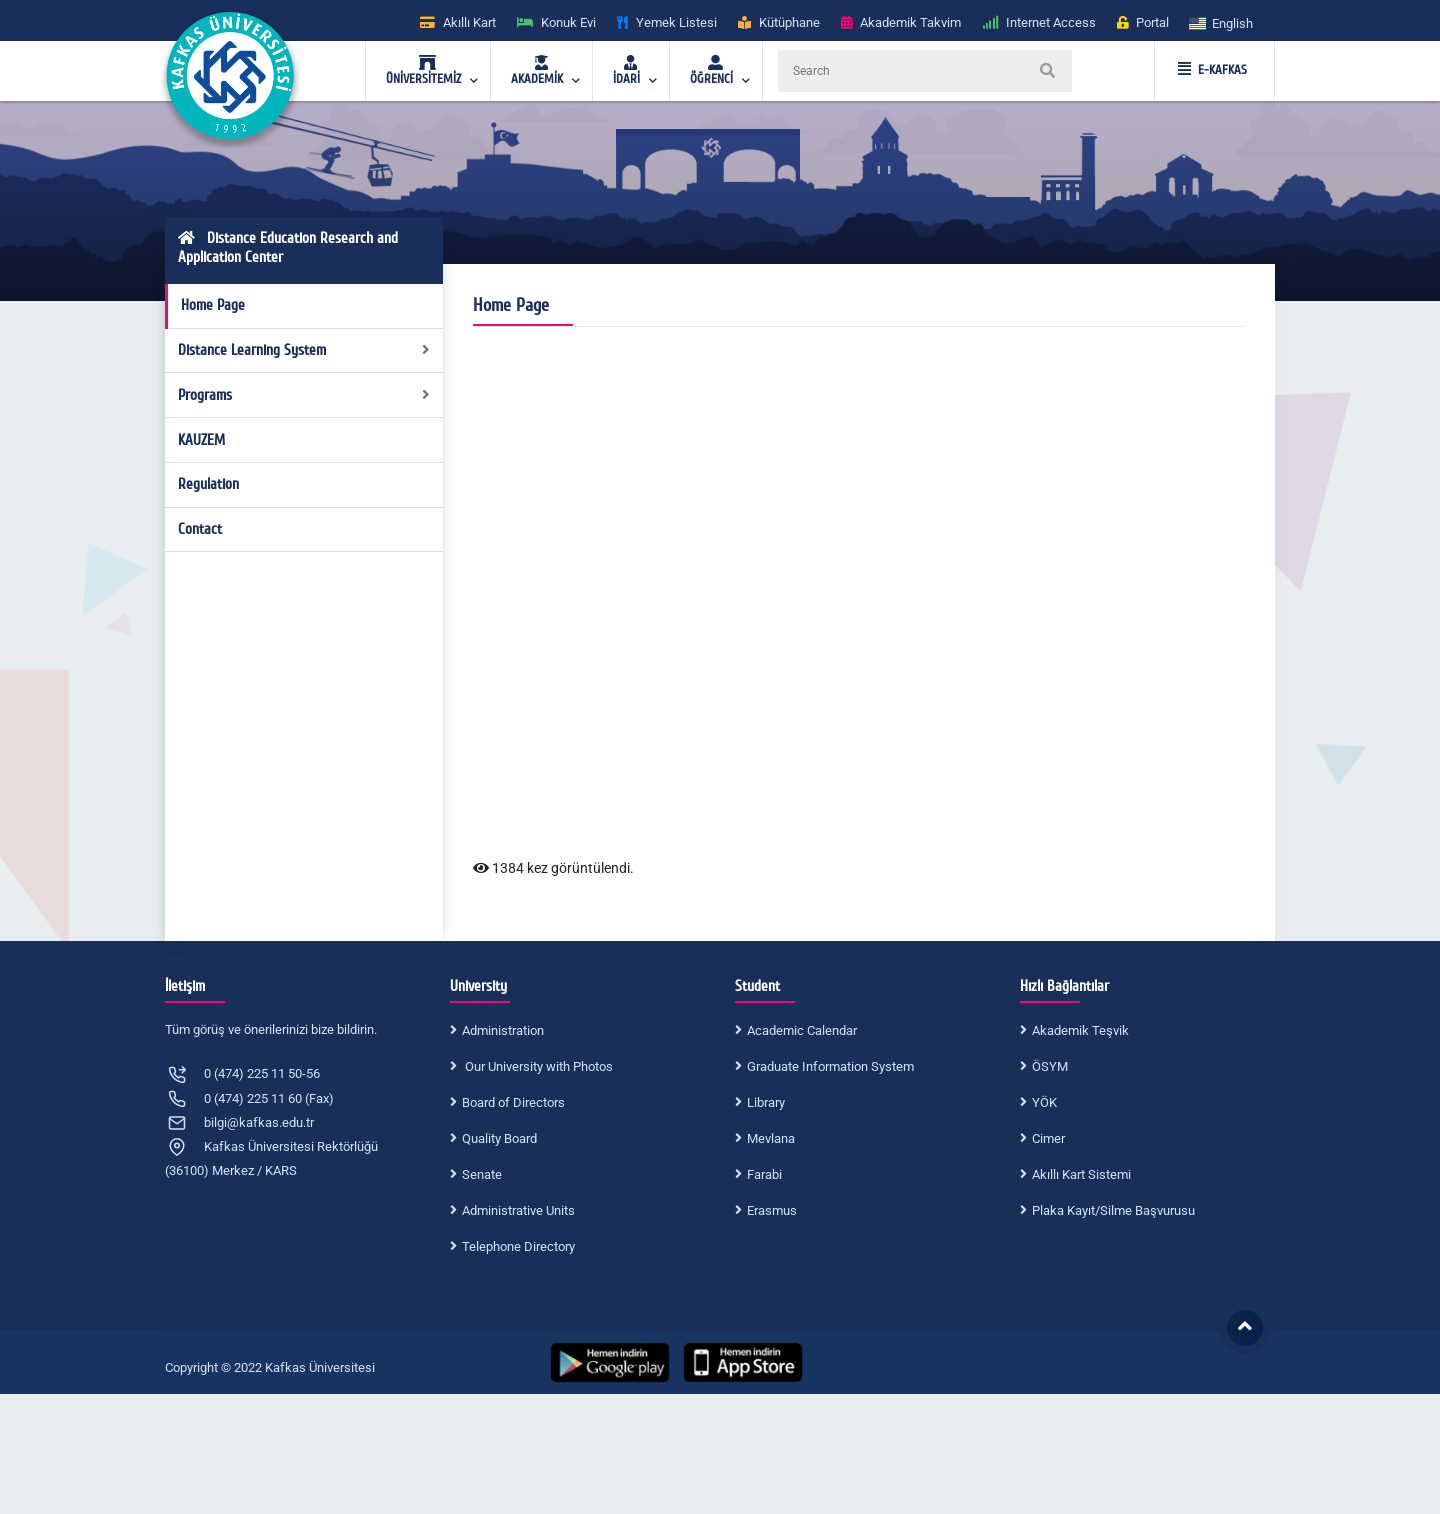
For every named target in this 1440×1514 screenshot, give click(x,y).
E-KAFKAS (1212, 70)
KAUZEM (201, 440)
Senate (482, 1174)
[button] (1222, 22)
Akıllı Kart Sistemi (1081, 1174)
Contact (200, 529)
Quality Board (499, 1138)
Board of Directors (513, 1102)
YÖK (1044, 1102)
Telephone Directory (518, 1246)
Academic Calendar (802, 1030)
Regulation (208, 484)
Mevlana (771, 1138)
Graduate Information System (830, 1066)
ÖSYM (1050, 1066)
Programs (304, 395)
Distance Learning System (304, 350)
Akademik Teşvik (1080, 1030)
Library (766, 1102)
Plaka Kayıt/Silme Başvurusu (1113, 1210)
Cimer (1048, 1138)
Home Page (213, 305)
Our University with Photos (537, 1066)
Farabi (764, 1174)
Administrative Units (518, 1210)
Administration (503, 1030)
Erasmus (772, 1210)
